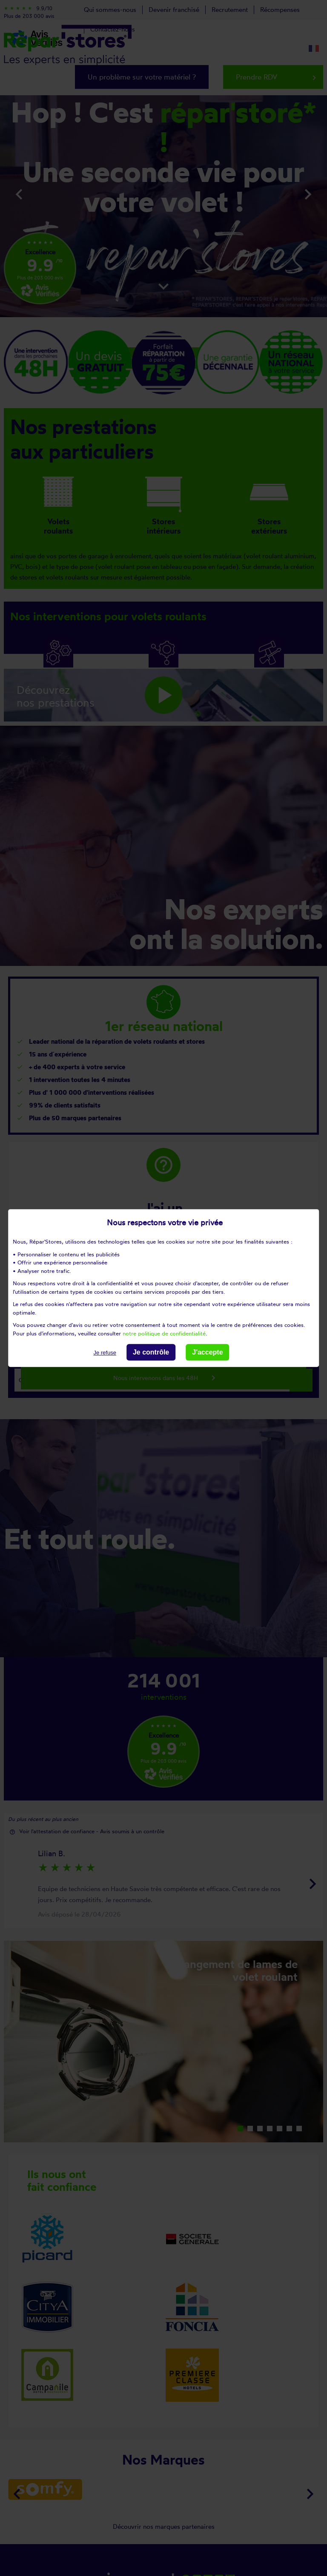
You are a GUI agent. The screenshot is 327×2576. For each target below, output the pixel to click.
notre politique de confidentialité (164, 1333)
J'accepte (207, 1352)
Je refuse (104, 1352)
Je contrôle (151, 1352)
